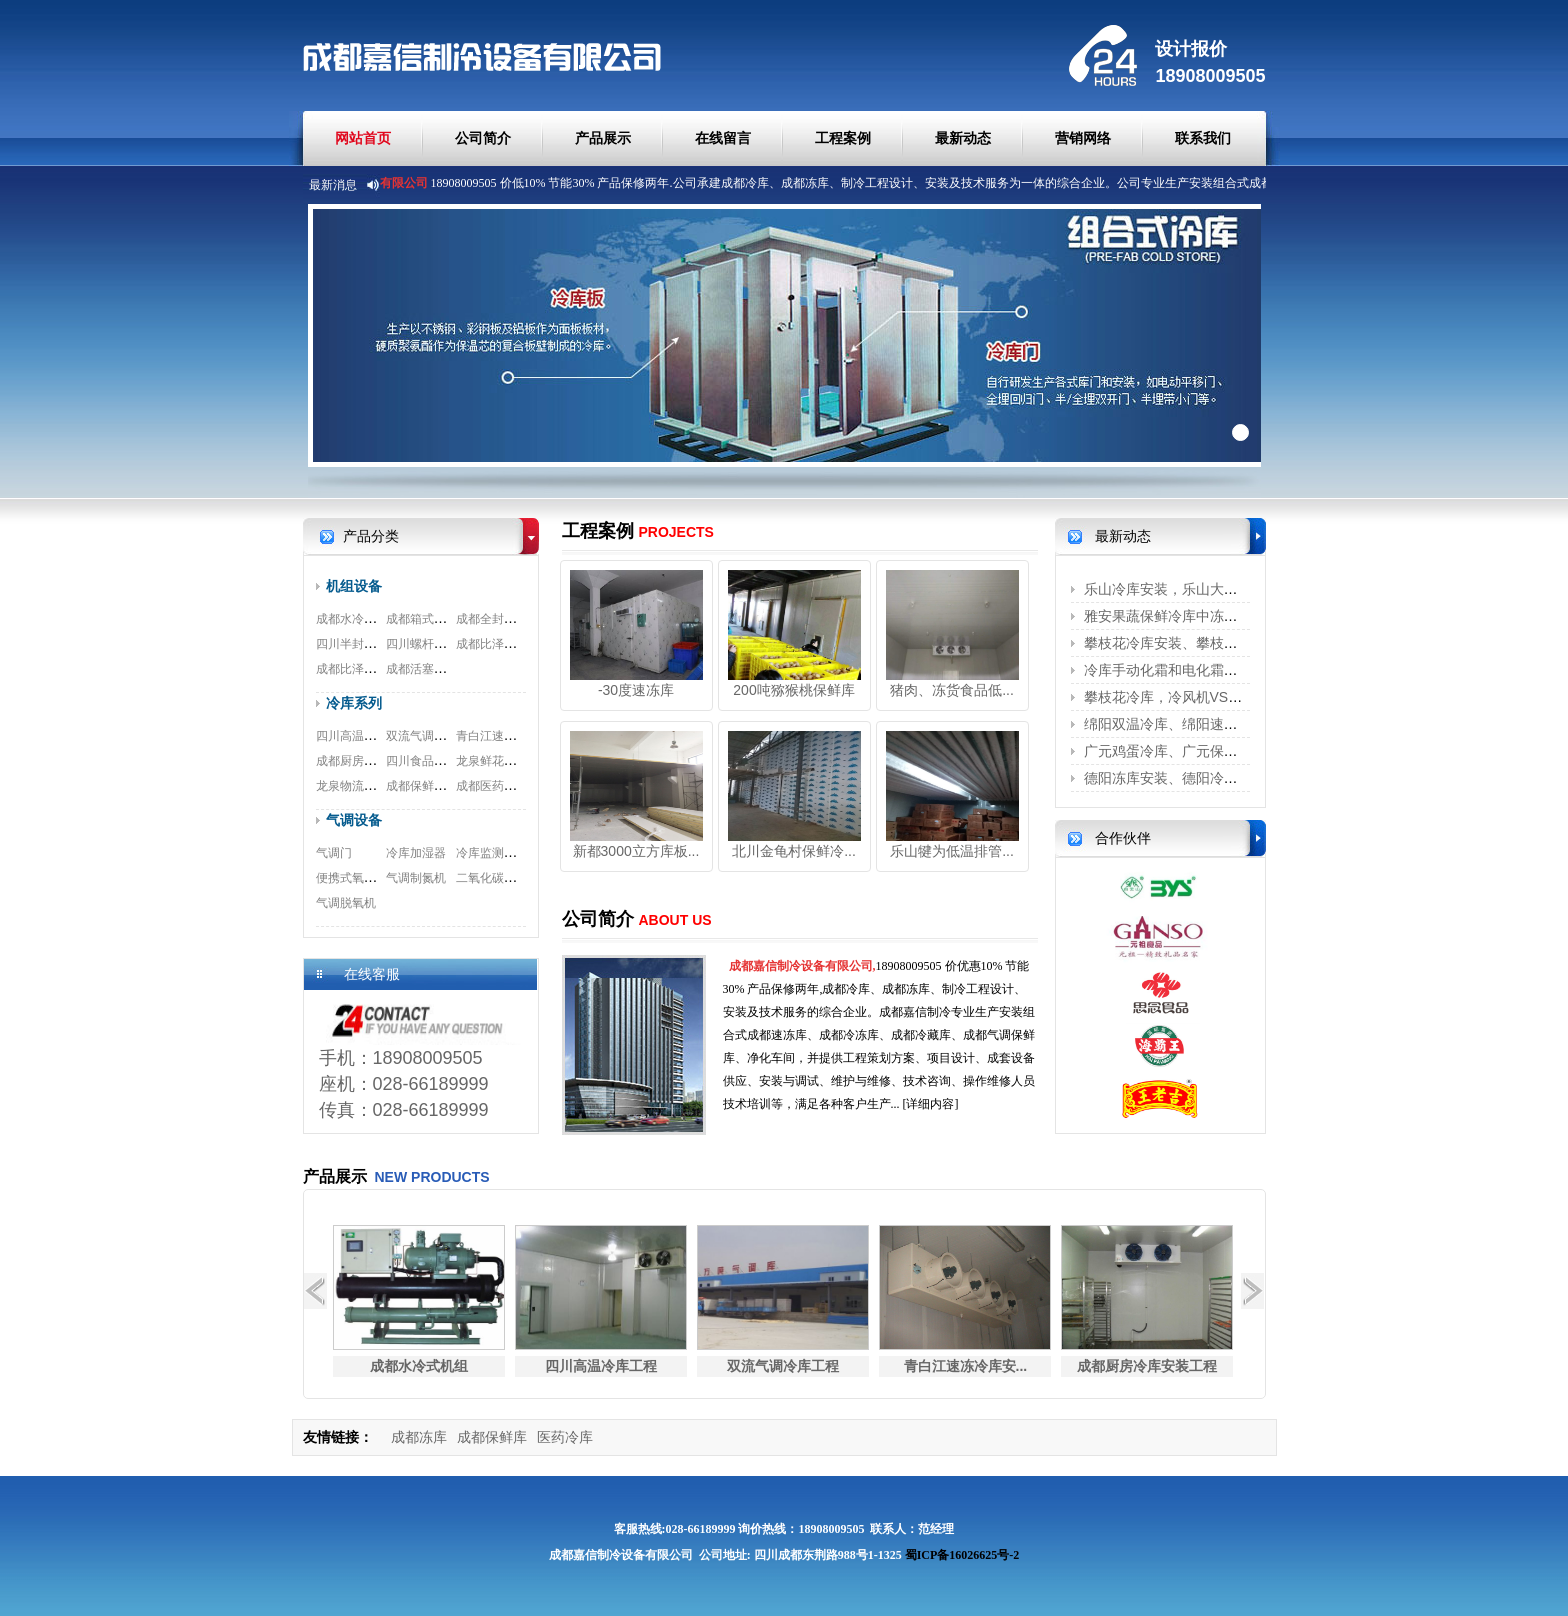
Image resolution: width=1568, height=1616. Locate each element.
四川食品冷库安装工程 (446, 761)
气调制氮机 (416, 878)
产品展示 (603, 138)
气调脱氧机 (346, 903)
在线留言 (723, 138)
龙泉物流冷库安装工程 (376, 786)
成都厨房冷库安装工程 (376, 761)
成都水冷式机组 (358, 619)
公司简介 (483, 138)
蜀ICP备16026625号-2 (962, 1555)
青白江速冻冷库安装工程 (522, 736)
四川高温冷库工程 (364, 736)
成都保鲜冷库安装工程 (446, 786)
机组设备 (354, 586)
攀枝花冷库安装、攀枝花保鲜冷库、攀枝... (1216, 643)
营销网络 (1083, 138)
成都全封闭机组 (498, 619)
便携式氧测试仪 (358, 878)
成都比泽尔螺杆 (498, 644)
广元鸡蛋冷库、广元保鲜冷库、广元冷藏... (1216, 751)
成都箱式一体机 (428, 619)
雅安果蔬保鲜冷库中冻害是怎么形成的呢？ (1217, 616)
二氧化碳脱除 (492, 878)
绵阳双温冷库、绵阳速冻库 (1168, 724)
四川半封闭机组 (358, 644)
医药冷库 (565, 1437)
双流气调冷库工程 (434, 736)
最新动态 (963, 138)
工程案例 (843, 138)
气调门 (334, 853)
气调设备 (354, 820)
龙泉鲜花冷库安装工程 (516, 761)
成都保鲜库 (492, 1437)
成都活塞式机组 (428, 669)
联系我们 (1203, 138)
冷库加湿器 (416, 853)
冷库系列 (354, 703)
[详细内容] (931, 1104)
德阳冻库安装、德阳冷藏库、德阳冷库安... (1216, 778)
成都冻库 (419, 1437)
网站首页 (363, 138)
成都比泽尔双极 (358, 669)
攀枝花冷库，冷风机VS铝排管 (1177, 697)
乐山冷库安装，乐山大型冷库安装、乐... (1209, 589)
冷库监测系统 (492, 853)
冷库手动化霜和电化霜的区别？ (1182, 670)
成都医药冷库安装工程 (516, 786)
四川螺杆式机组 (428, 644)
